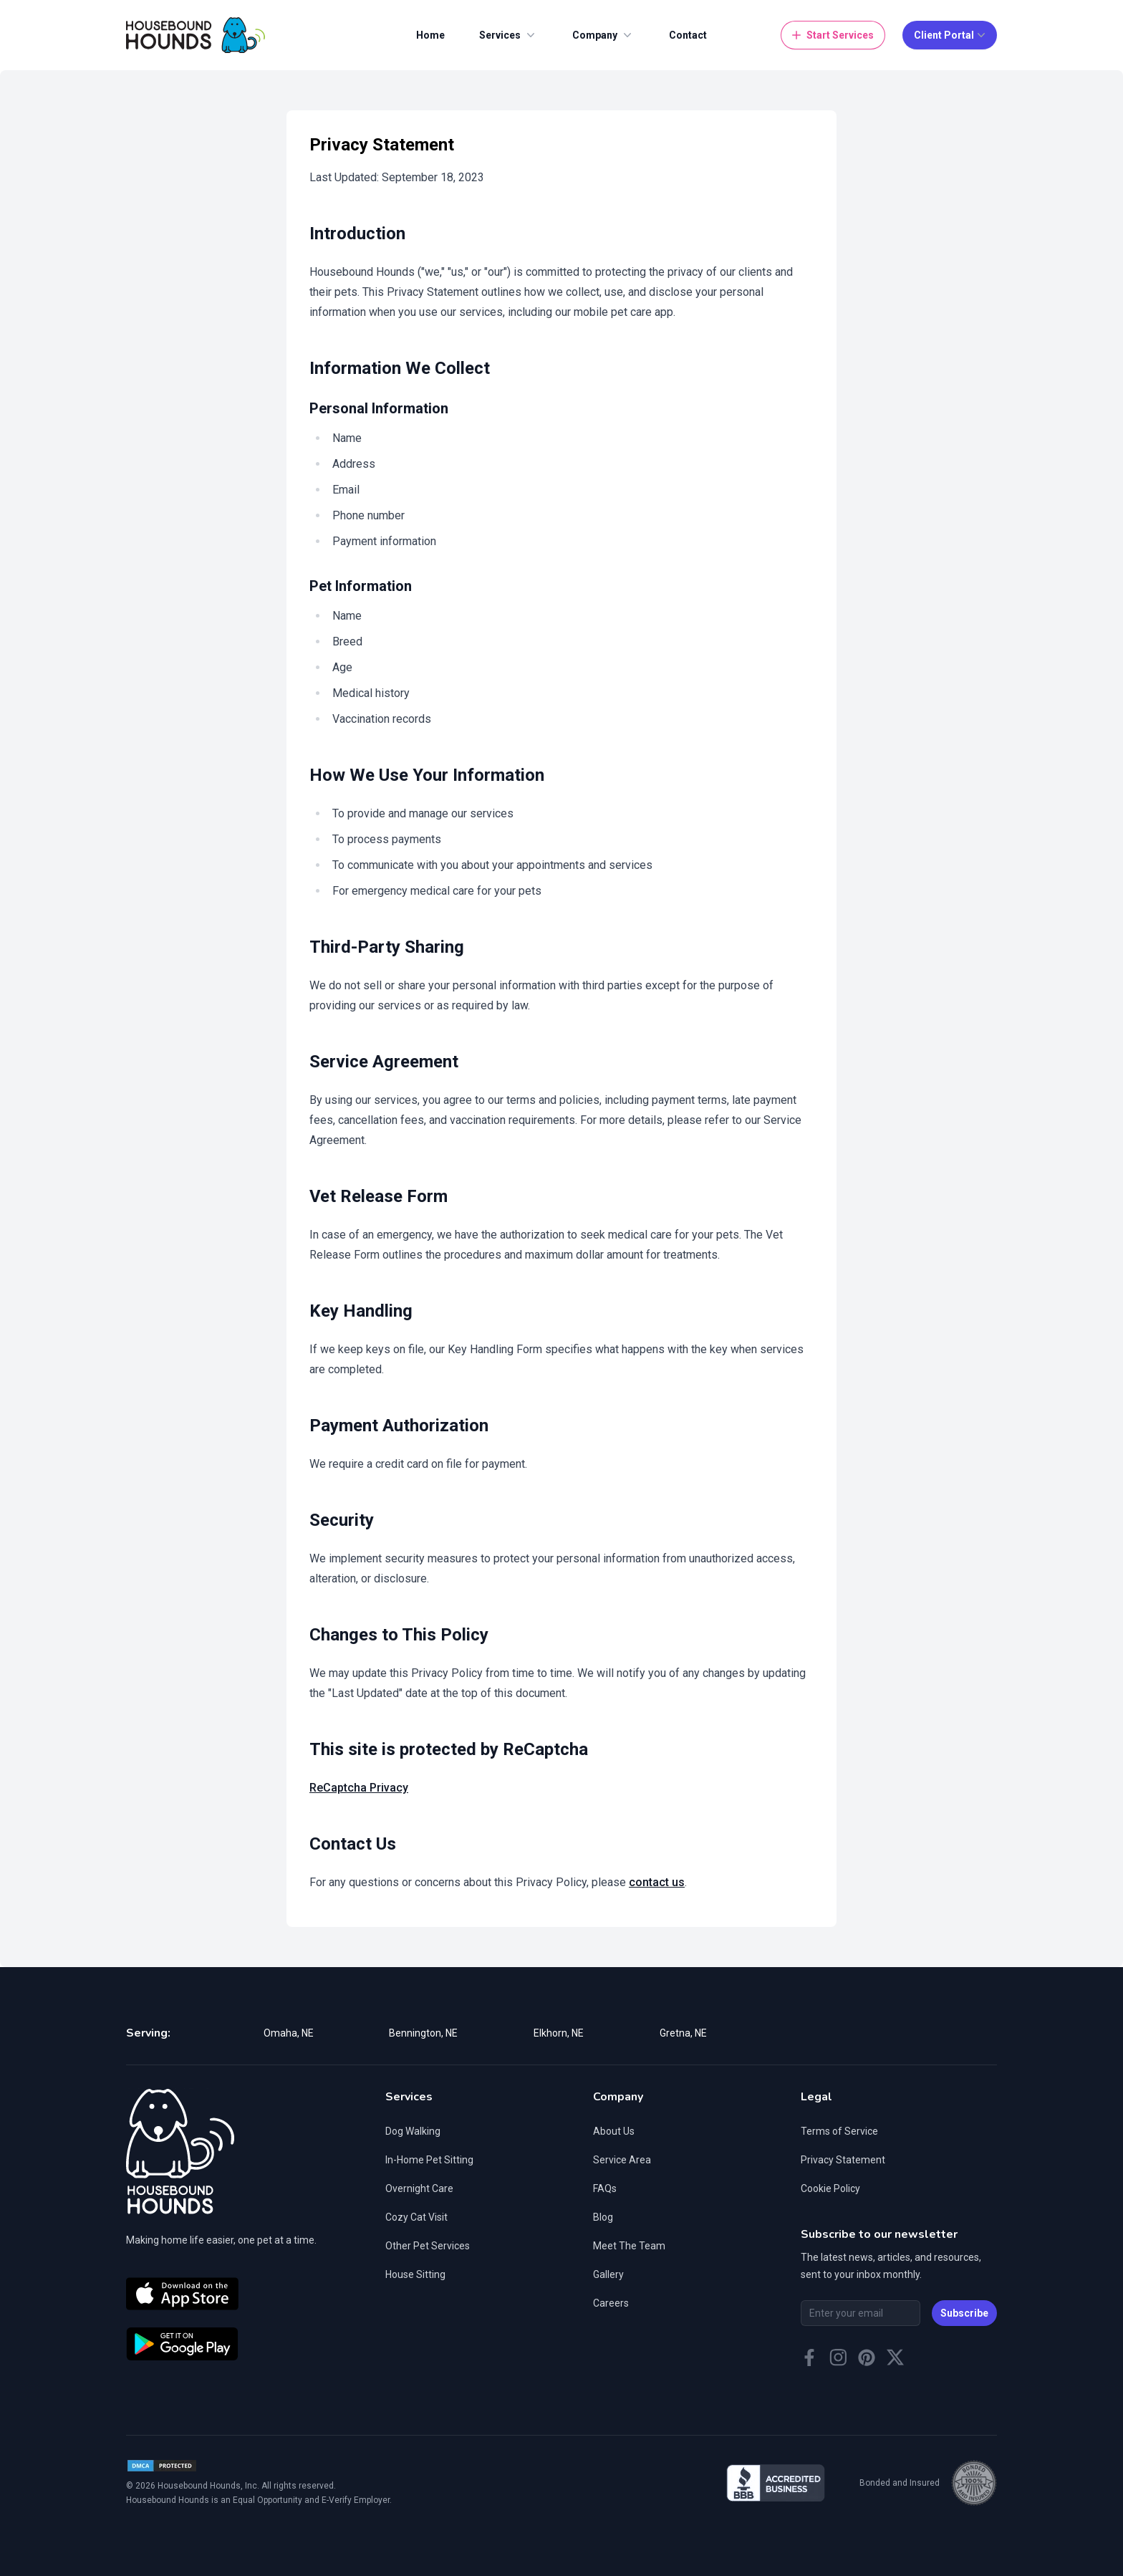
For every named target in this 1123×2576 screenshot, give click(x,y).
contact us (657, 1882)
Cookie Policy (830, 2188)
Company (603, 35)
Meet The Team (629, 2245)
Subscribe (964, 2313)
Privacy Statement (843, 2160)
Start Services (831, 35)
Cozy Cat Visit (416, 2217)
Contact (688, 35)
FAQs (605, 2188)
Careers (611, 2303)
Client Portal (951, 35)
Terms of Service (839, 2131)
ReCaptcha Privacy (358, 1787)
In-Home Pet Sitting (429, 2160)
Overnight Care (419, 2188)
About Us (614, 2131)
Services (508, 35)
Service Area (622, 2160)
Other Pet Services (427, 2245)
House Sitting (415, 2274)
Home (430, 35)
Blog (603, 2217)
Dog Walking (412, 2131)
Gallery (608, 2274)
